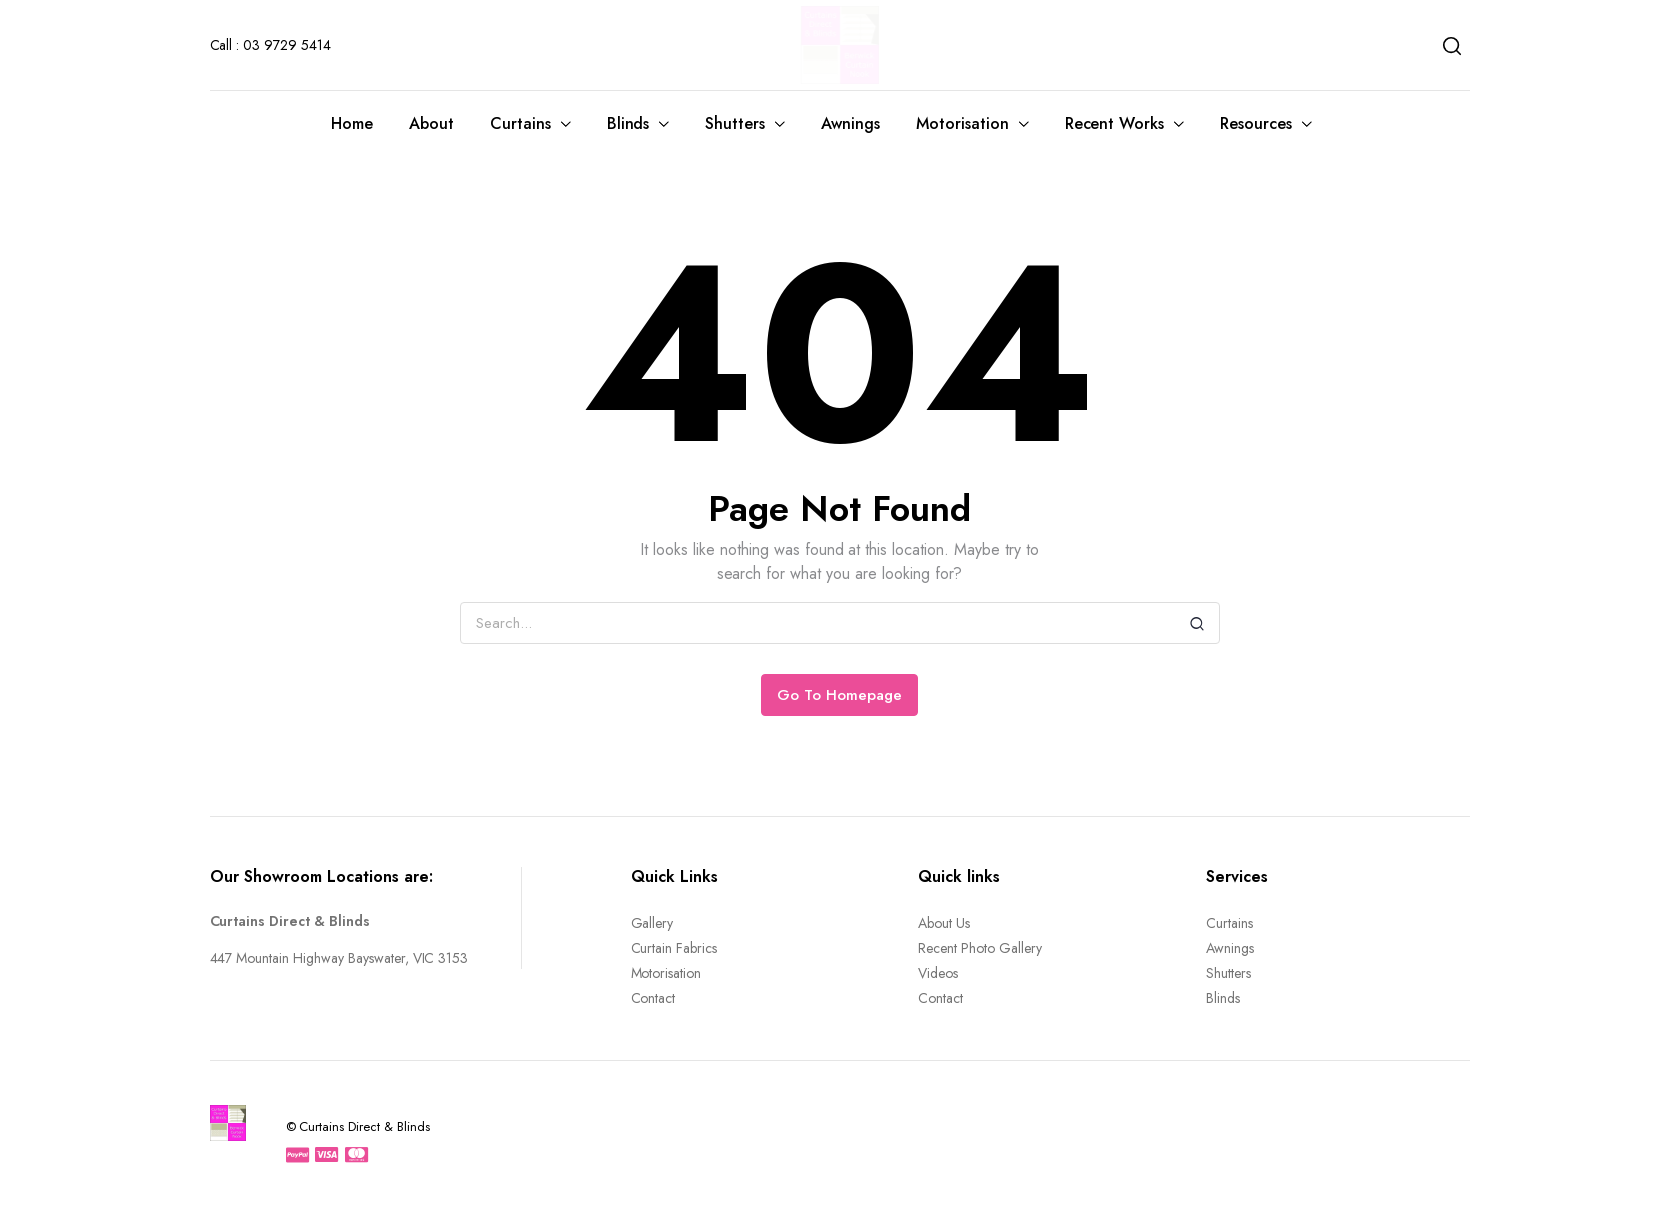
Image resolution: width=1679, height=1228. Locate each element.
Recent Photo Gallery (979, 948)
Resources (1256, 123)
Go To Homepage (839, 695)
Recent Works (1115, 123)
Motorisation (962, 123)
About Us (944, 923)
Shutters (735, 123)
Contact (653, 998)
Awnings (850, 123)
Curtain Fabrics (674, 948)
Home (352, 123)
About (431, 123)
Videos (938, 973)
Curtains (520, 123)
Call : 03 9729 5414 (270, 45)
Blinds (628, 123)
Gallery (652, 923)
